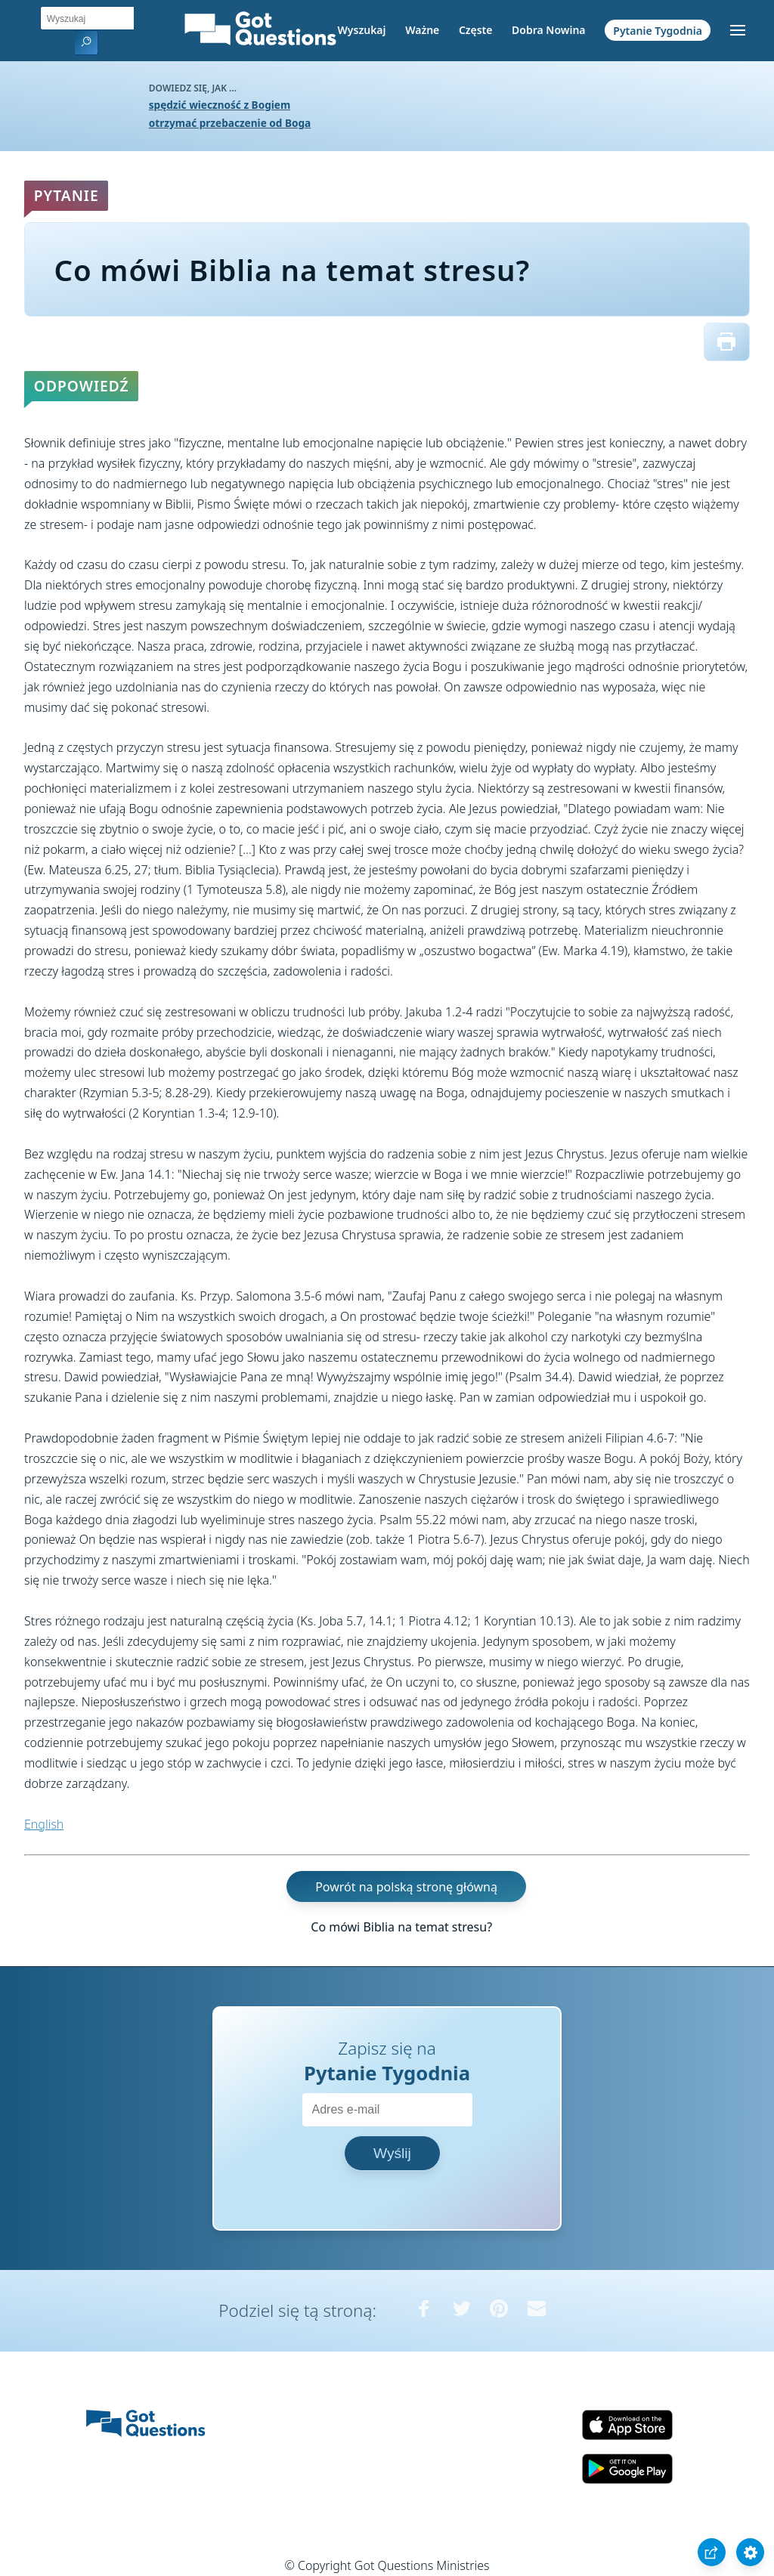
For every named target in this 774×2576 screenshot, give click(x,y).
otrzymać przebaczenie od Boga (230, 123)
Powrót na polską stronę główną (406, 1886)
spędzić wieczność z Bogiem (219, 104)
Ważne (422, 30)
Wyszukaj (362, 30)
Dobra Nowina (548, 30)
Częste (476, 30)
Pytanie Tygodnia (657, 30)
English (43, 1824)
